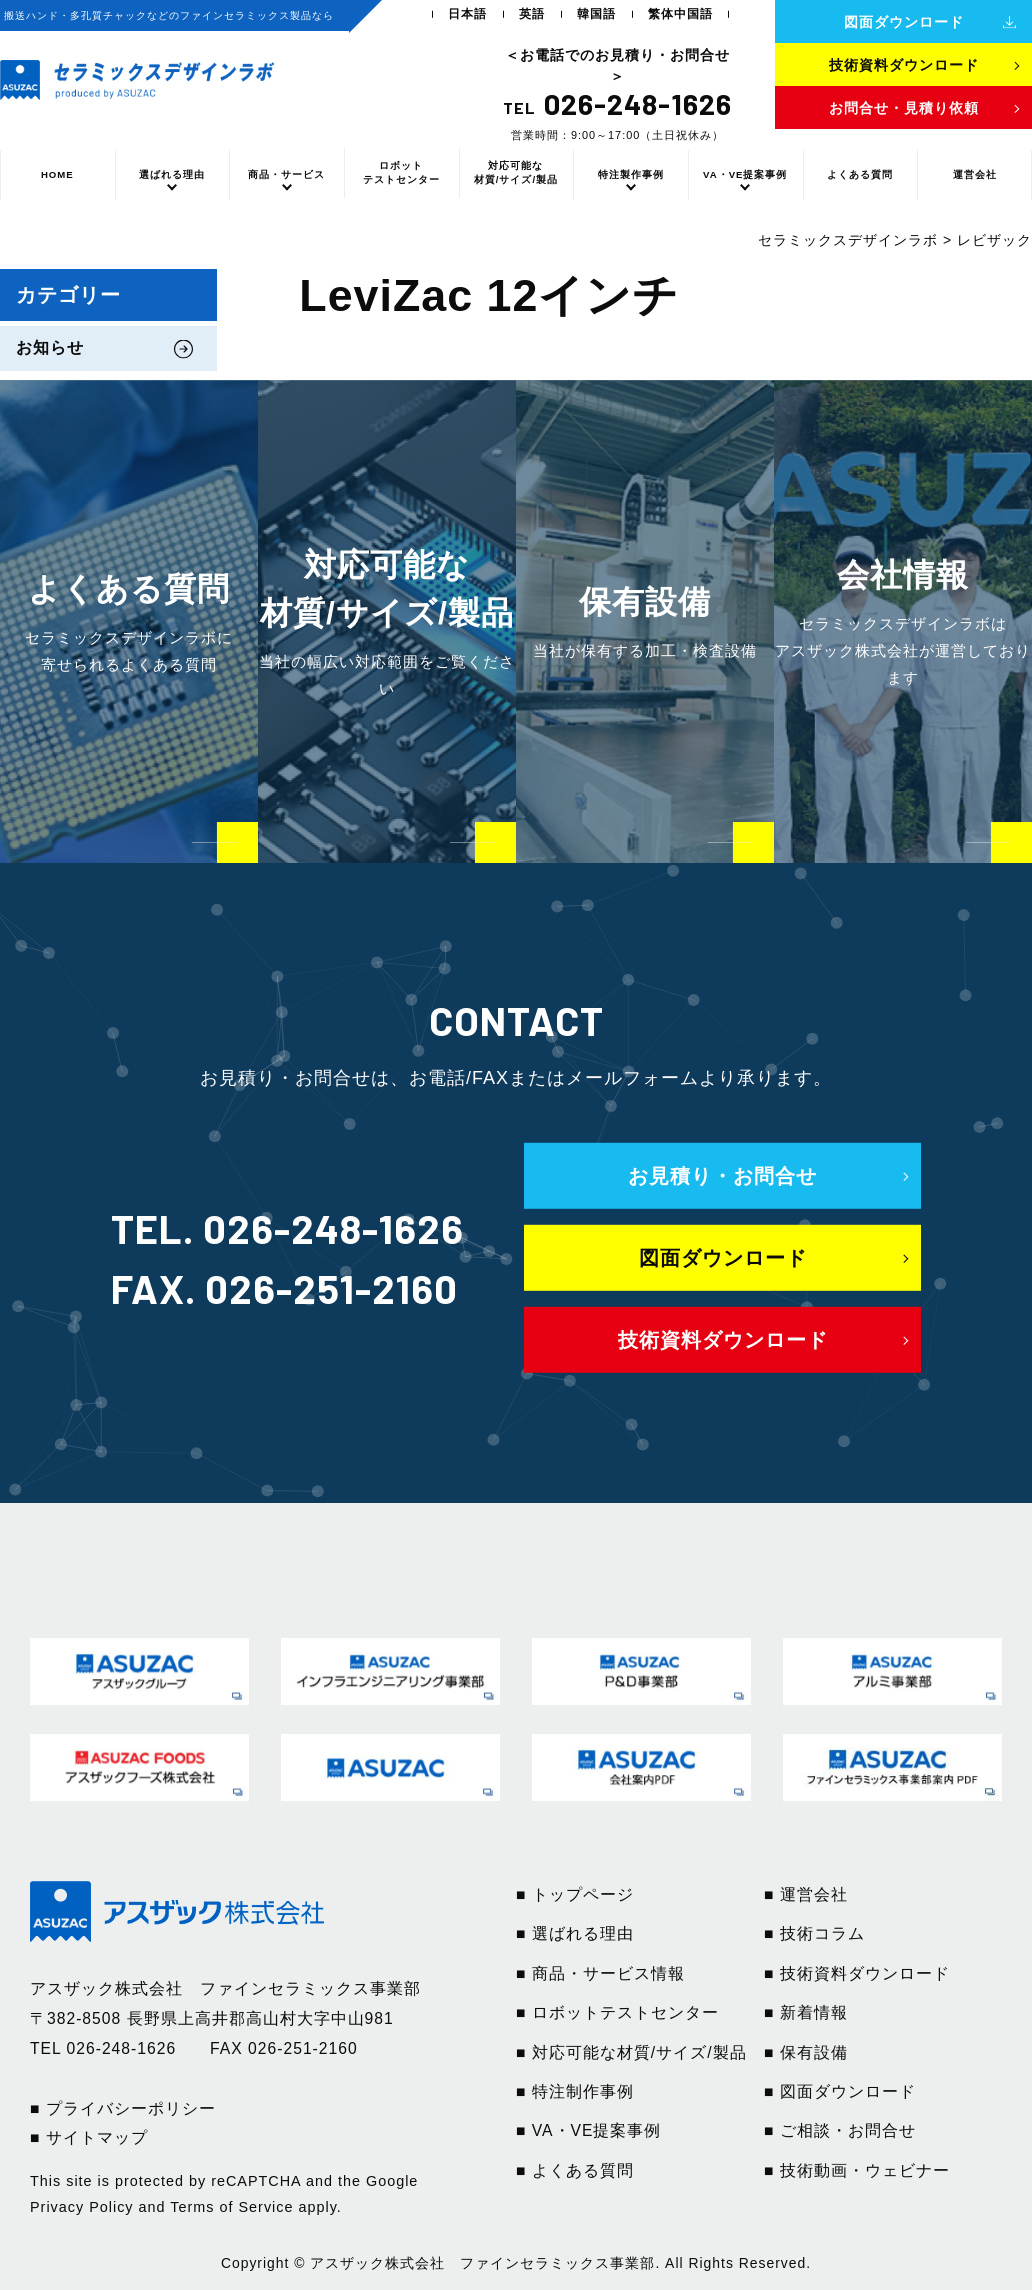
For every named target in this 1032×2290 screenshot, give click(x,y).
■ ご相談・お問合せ (840, 2130)
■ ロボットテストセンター (617, 2012)
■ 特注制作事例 (575, 2091)
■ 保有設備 (806, 2052)
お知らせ (50, 347)
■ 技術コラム (814, 1933)
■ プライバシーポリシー (123, 2108)
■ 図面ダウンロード (840, 2091)
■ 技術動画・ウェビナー (857, 2170)
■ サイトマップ (89, 2137)
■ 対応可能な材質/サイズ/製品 (631, 2052)
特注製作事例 (631, 174)
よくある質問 (860, 174)
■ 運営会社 (806, 1894)
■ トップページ (575, 1894)
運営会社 (975, 174)
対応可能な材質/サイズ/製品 (516, 172)
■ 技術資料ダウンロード (857, 1973)
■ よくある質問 (575, 2170)
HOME (57, 174)
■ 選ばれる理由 (575, 1933)
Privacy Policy (82, 2207)
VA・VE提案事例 (745, 174)
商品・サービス (286, 174)
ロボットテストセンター (401, 172)
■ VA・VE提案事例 (588, 2130)
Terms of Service (231, 2207)
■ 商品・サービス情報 (600, 1973)
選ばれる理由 (172, 174)
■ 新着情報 (806, 2012)
